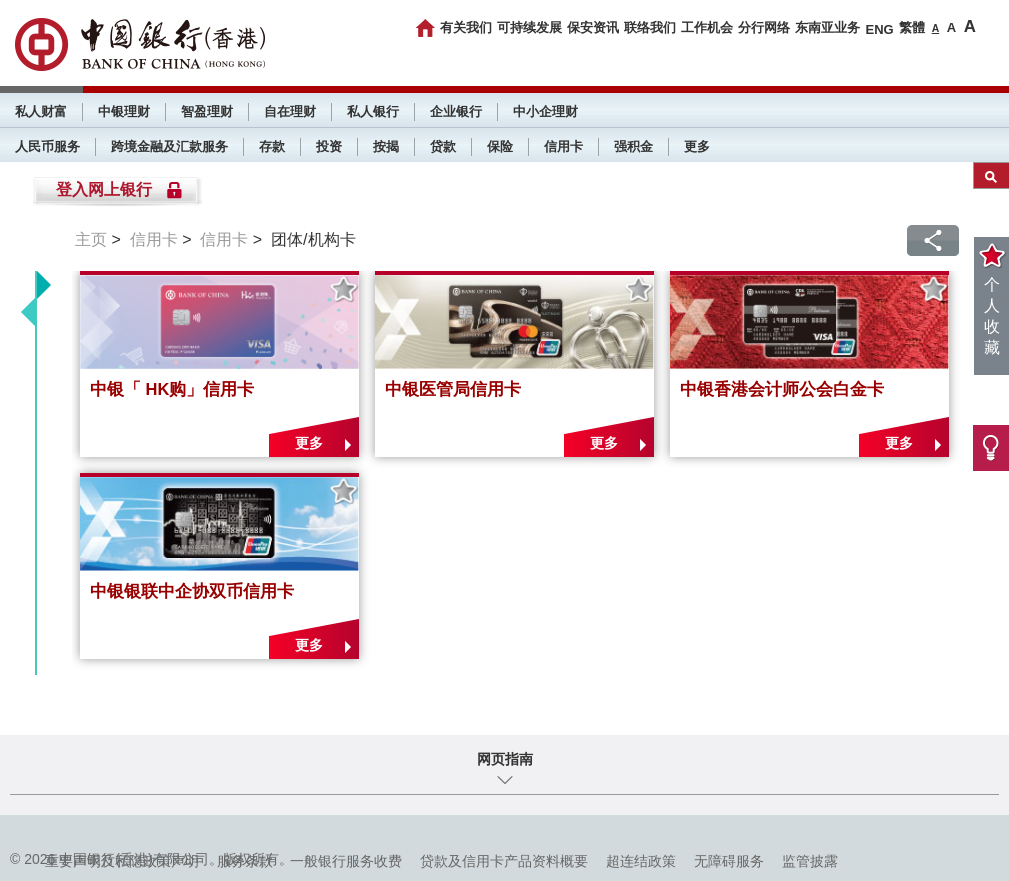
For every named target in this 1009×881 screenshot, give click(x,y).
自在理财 (290, 111)
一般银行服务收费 (346, 861)
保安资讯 (593, 27)
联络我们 (650, 27)
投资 (329, 146)
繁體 (912, 27)
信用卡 (563, 146)
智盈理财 (207, 111)
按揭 (386, 146)
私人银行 (373, 111)
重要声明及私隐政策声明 (122, 861)
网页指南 (505, 759)
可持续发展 (529, 27)
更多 (697, 146)
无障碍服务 (729, 861)
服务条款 (245, 861)
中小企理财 (545, 111)
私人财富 (41, 111)
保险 (500, 146)
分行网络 (764, 27)
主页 (91, 239)
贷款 (443, 146)
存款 (272, 146)
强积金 (633, 146)
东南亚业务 (827, 27)
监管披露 (810, 861)
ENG (879, 29)
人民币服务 (47, 146)
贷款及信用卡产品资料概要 (504, 861)
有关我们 (466, 27)
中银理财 (124, 111)
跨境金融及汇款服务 (169, 146)
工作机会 (707, 27)
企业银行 (456, 111)
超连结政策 (641, 861)
